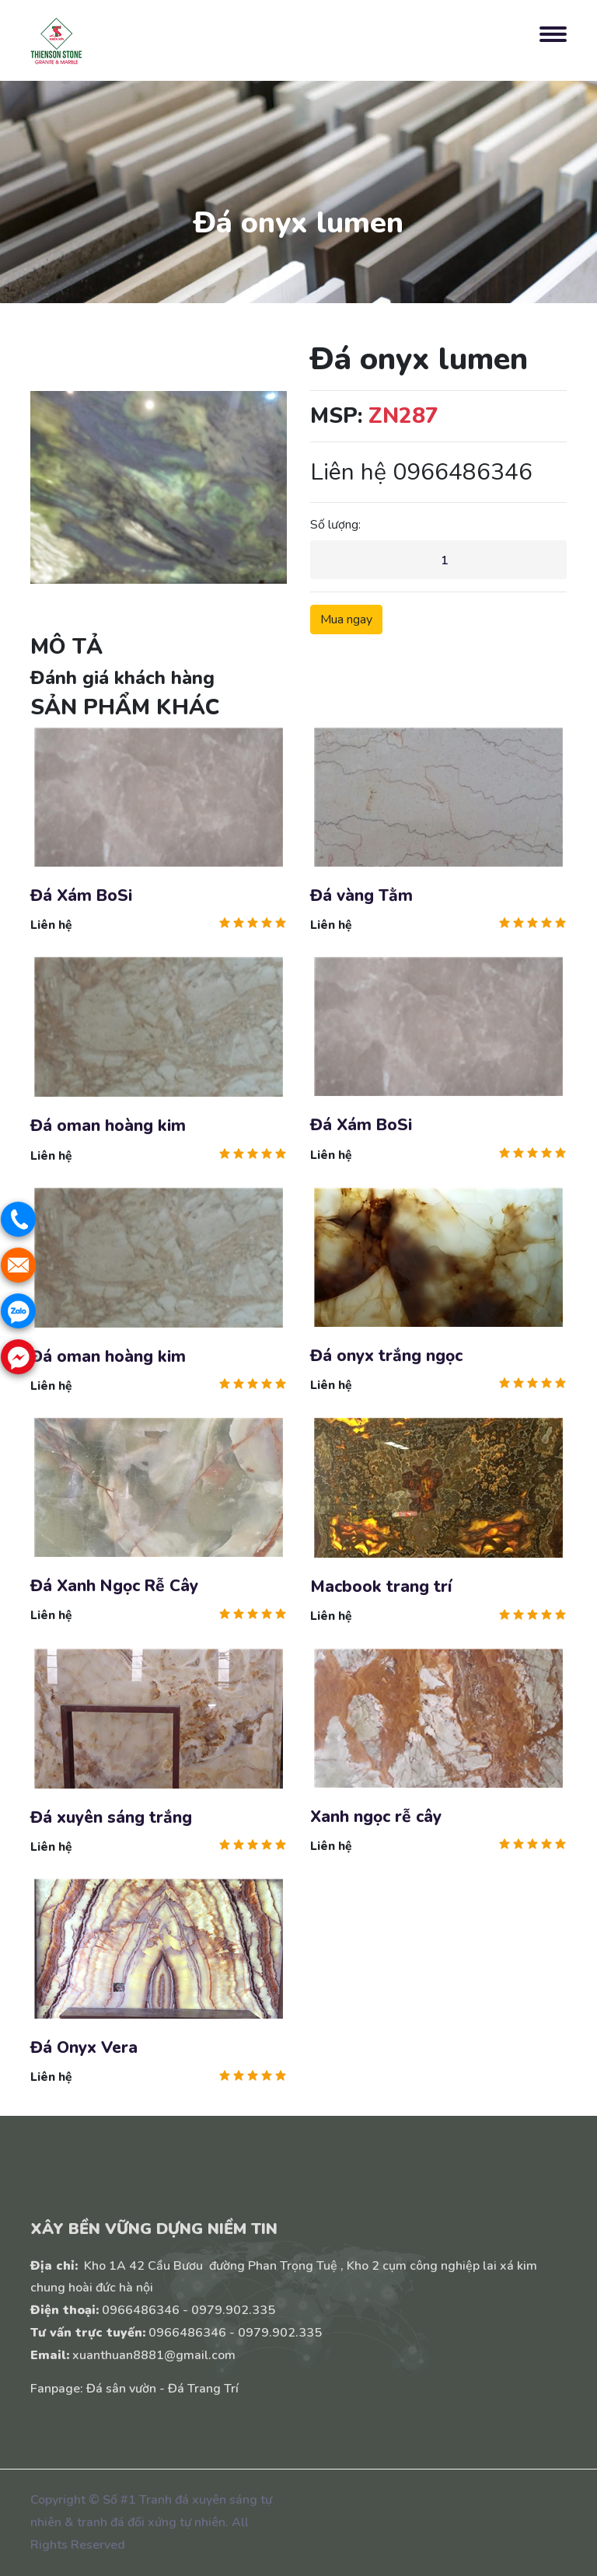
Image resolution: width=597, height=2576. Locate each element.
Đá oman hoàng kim (108, 1126)
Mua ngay (346, 619)
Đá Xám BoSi (81, 896)
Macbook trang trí (381, 1587)
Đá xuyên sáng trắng (111, 1817)
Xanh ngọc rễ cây (376, 1817)
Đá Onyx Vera (84, 2048)
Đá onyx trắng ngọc (386, 1356)
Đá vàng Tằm (361, 896)
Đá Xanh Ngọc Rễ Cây (113, 1586)
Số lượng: (335, 524)
